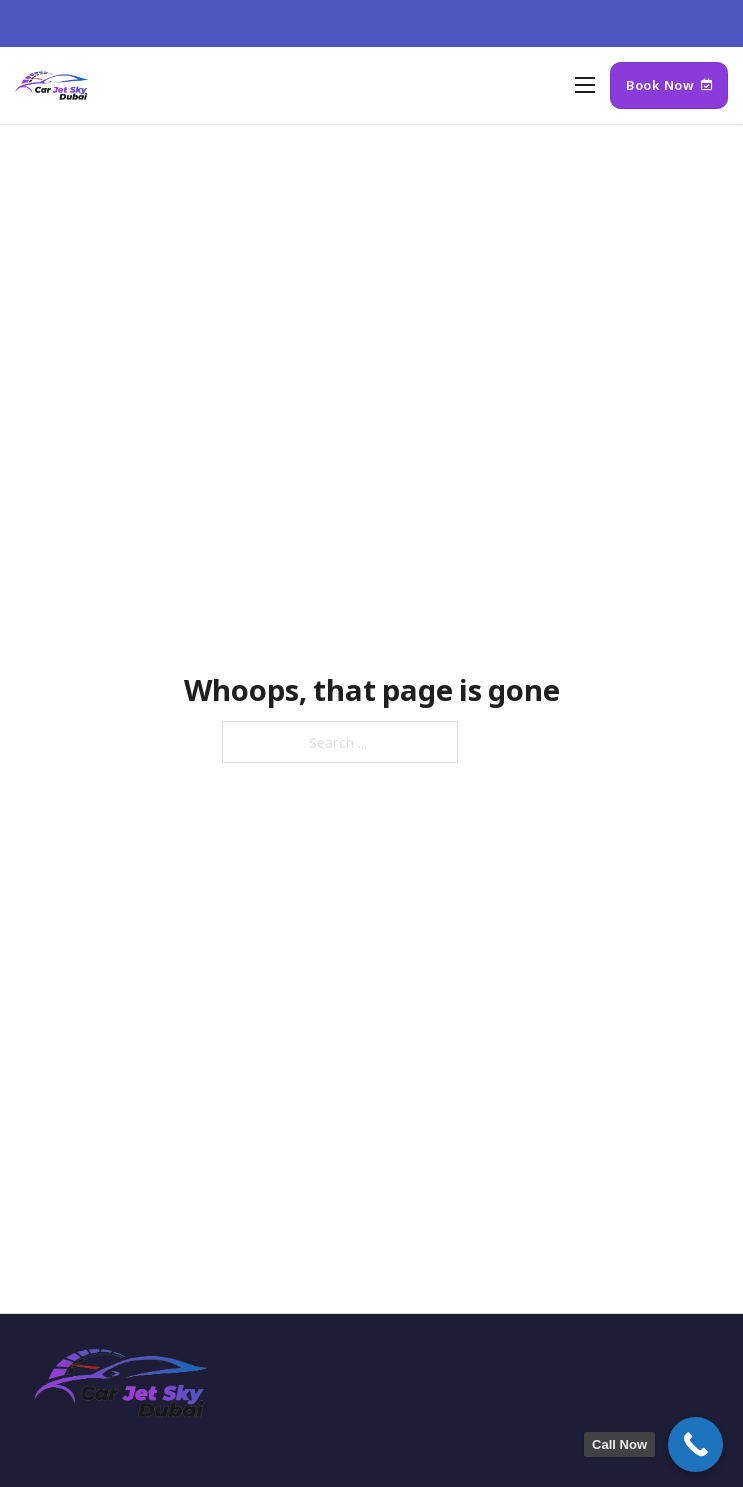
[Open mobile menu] (585, 85)
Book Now (669, 85)
